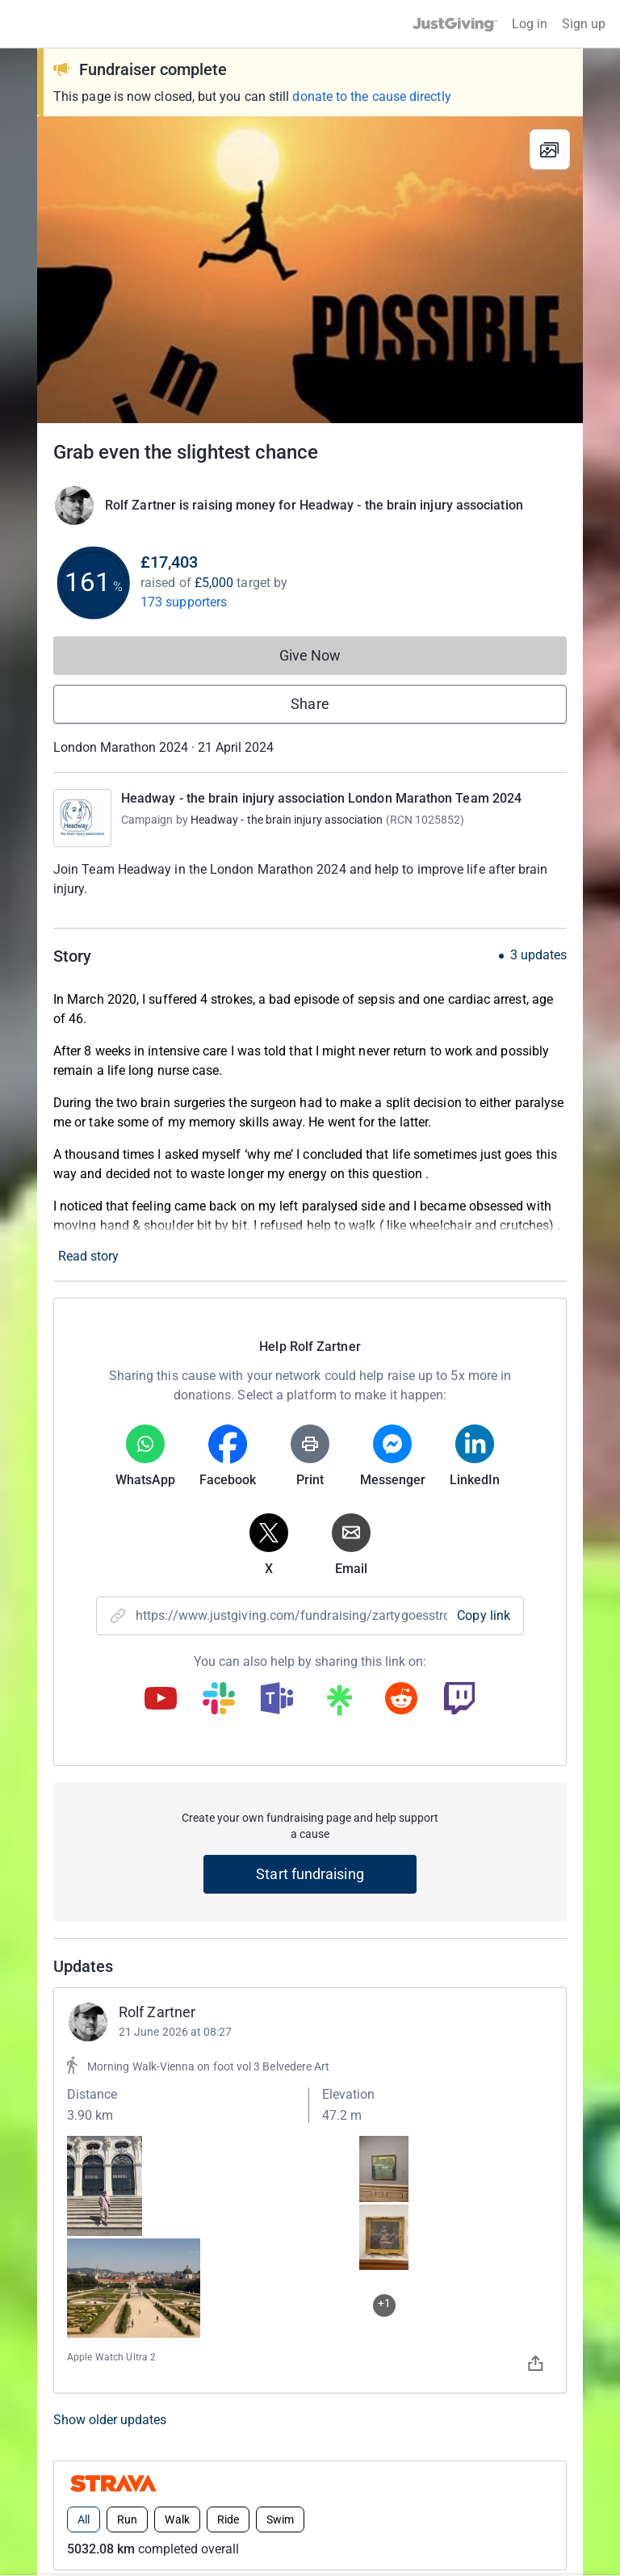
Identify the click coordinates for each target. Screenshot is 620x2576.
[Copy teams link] (277, 1700)
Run (127, 2013)
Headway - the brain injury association (287, 819)
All (84, 2013)
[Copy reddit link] (401, 1700)
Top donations (111, 2128)
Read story (88, 1256)
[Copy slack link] (219, 1700)
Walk (177, 2013)
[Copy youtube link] (161, 1700)
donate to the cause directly (371, 96)
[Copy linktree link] (339, 1704)
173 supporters (183, 602)
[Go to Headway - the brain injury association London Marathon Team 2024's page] (82, 818)
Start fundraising (310, 1873)
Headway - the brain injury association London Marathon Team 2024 (321, 798)
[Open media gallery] (310, 269)
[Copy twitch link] (459, 1700)
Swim (280, 2013)
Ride (228, 2013)
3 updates (538, 955)
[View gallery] (550, 149)
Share (310, 703)
